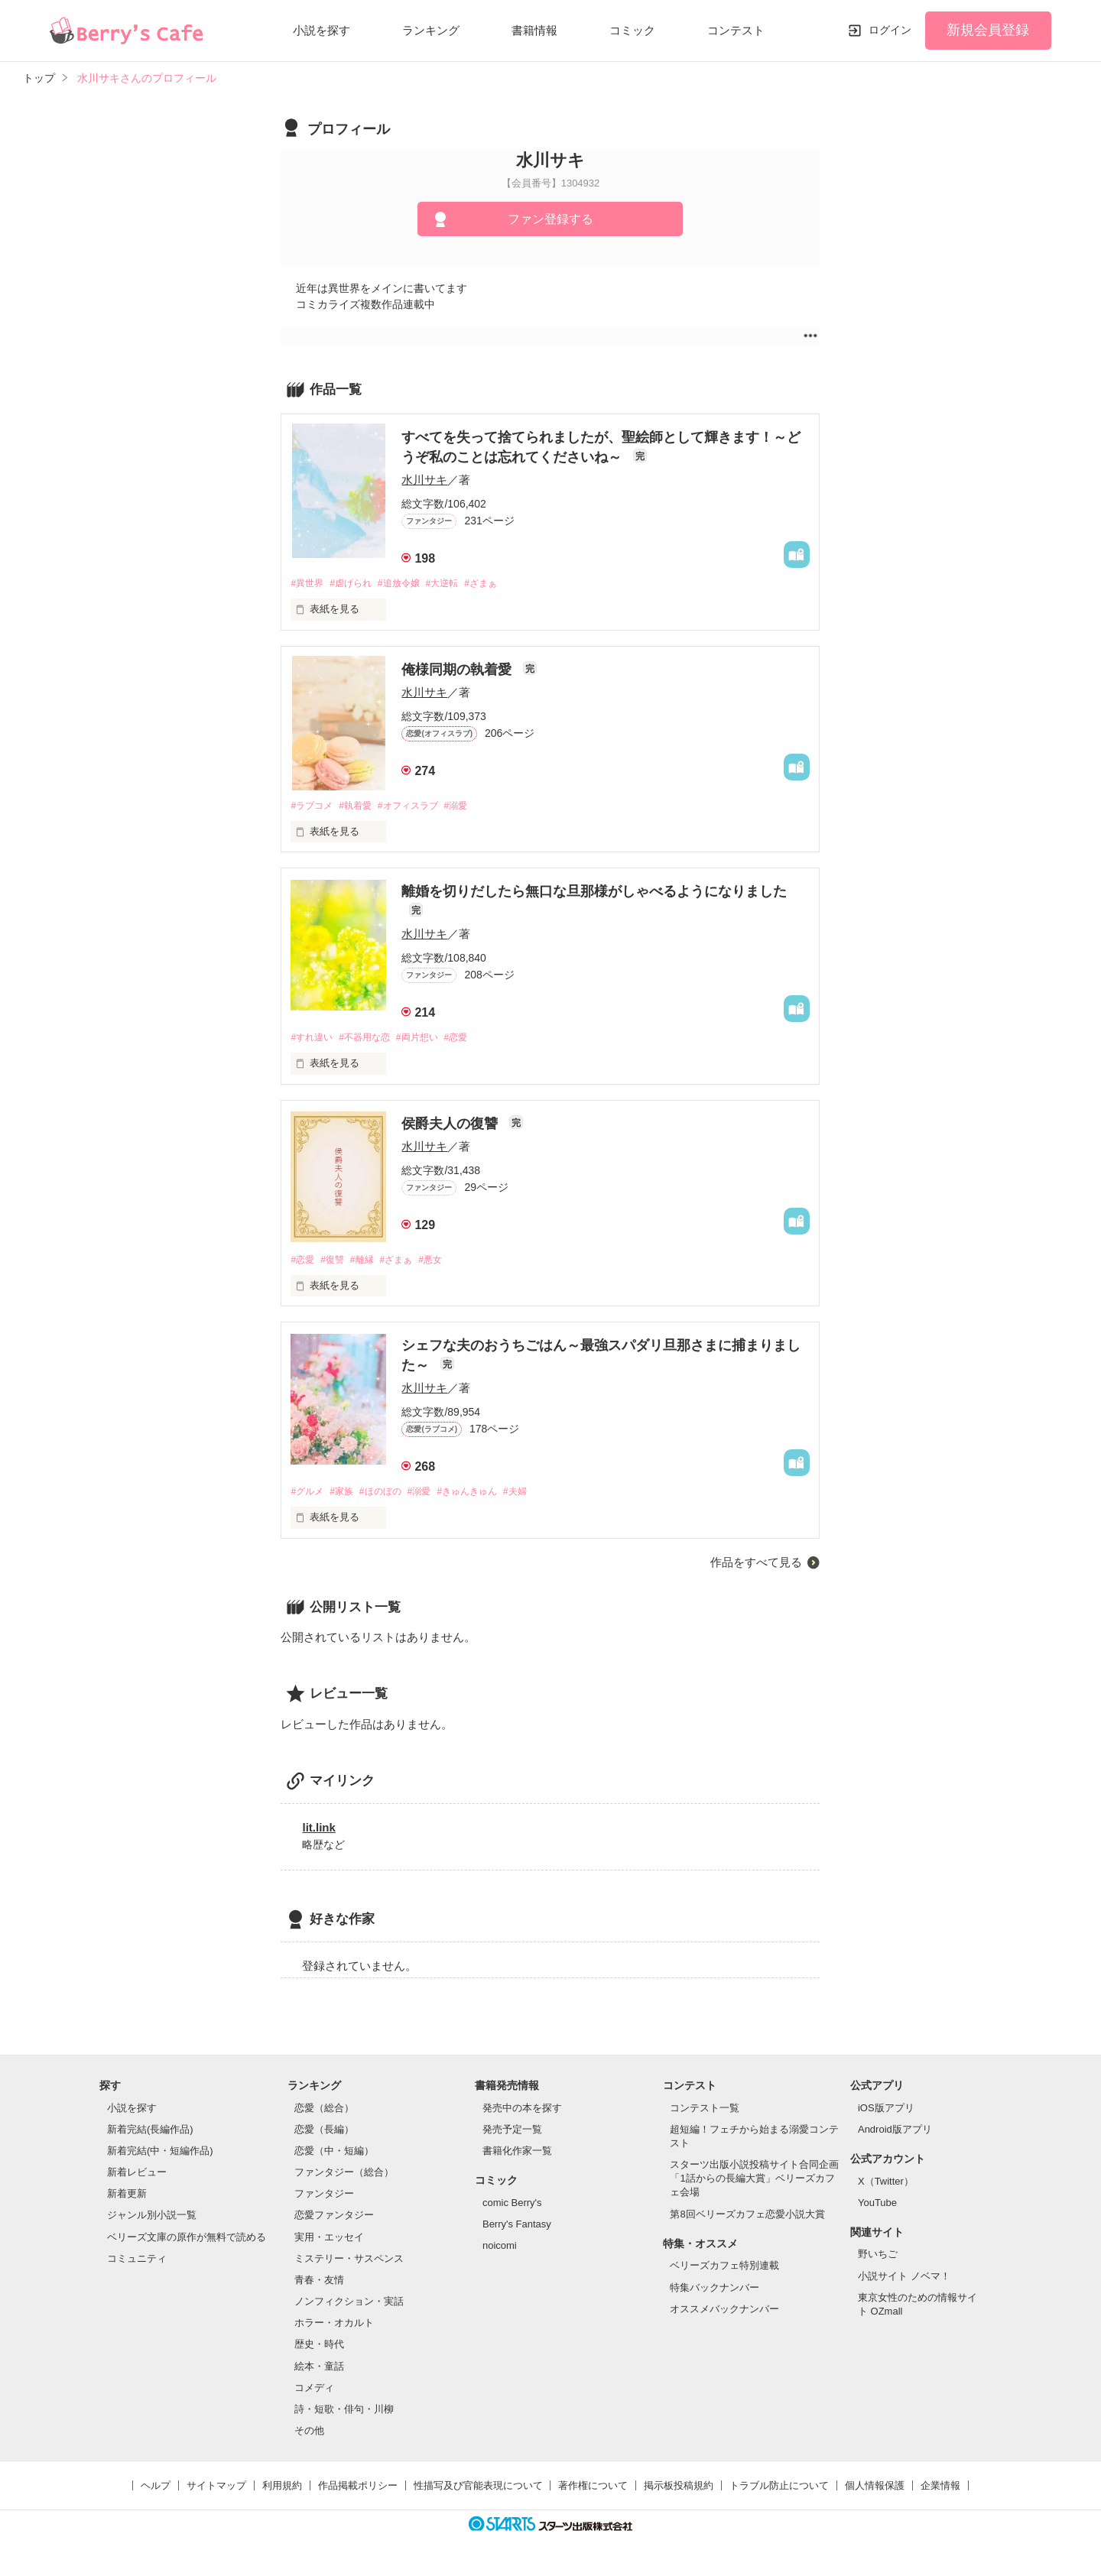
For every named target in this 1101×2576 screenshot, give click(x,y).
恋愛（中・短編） (334, 2156)
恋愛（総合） (324, 2113)
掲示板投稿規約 (678, 2491)
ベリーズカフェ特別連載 (724, 2270)
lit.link (318, 1832)
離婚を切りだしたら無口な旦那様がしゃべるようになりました (594, 893)
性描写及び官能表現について (478, 2491)
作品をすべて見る (756, 1566)
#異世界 (308, 583)
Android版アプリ (895, 2134)
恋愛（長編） (324, 2134)
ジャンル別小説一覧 (151, 2220)
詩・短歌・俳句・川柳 (344, 2414)
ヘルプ (156, 2491)
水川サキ (424, 479)
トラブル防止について (779, 2491)
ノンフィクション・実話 (349, 2306)
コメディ (314, 2393)
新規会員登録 (988, 29)
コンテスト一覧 (704, 2113)
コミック (632, 30)
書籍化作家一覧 (517, 2156)
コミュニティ (137, 2263)
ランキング (431, 30)
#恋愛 (472, 1039)
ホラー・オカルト (334, 2328)
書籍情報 (534, 30)
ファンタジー (324, 2199)
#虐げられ (356, 583)
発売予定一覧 (512, 2134)
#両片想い (429, 1039)
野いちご (878, 2259)
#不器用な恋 (371, 1039)
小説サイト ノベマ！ (904, 2280)
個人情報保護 (875, 2491)
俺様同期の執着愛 (458, 670)
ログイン (890, 30)
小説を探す (321, 30)
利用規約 (282, 2491)
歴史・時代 (319, 2349)
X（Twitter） (886, 2186)
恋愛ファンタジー (334, 2220)
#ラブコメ (313, 807)
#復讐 (336, 1263)
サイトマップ (216, 2491)
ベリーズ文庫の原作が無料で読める (186, 2241)
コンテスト (736, 30)
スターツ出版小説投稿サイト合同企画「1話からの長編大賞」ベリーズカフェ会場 (754, 2183)
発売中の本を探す (522, 2113)
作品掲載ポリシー (358, 2491)
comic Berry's (512, 2208)
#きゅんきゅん (485, 1495)
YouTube (877, 2208)
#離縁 (369, 1263)
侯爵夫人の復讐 (451, 1126)
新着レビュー (137, 2177)
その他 (309, 2435)
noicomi (499, 2250)
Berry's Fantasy (516, 2229)
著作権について (593, 2491)
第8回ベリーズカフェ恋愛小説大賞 (747, 2219)
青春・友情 (319, 2285)
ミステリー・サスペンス (349, 2263)
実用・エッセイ (329, 2241)
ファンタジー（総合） (344, 2177)
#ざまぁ (500, 583)
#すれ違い (313, 1039)
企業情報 (940, 2491)
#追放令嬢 (409, 583)
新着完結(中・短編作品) (160, 2156)
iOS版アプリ (886, 2113)
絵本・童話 (319, 2370)
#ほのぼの (389, 1495)
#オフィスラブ (419, 807)
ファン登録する (550, 219)
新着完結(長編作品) (150, 2134)
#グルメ (308, 1495)
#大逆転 (457, 583)
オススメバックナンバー (724, 2314)
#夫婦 (538, 1495)
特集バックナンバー (714, 2292)
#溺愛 (472, 807)
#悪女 (445, 1263)
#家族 (346, 1495)
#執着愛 (361, 807)
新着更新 (127, 2199)
